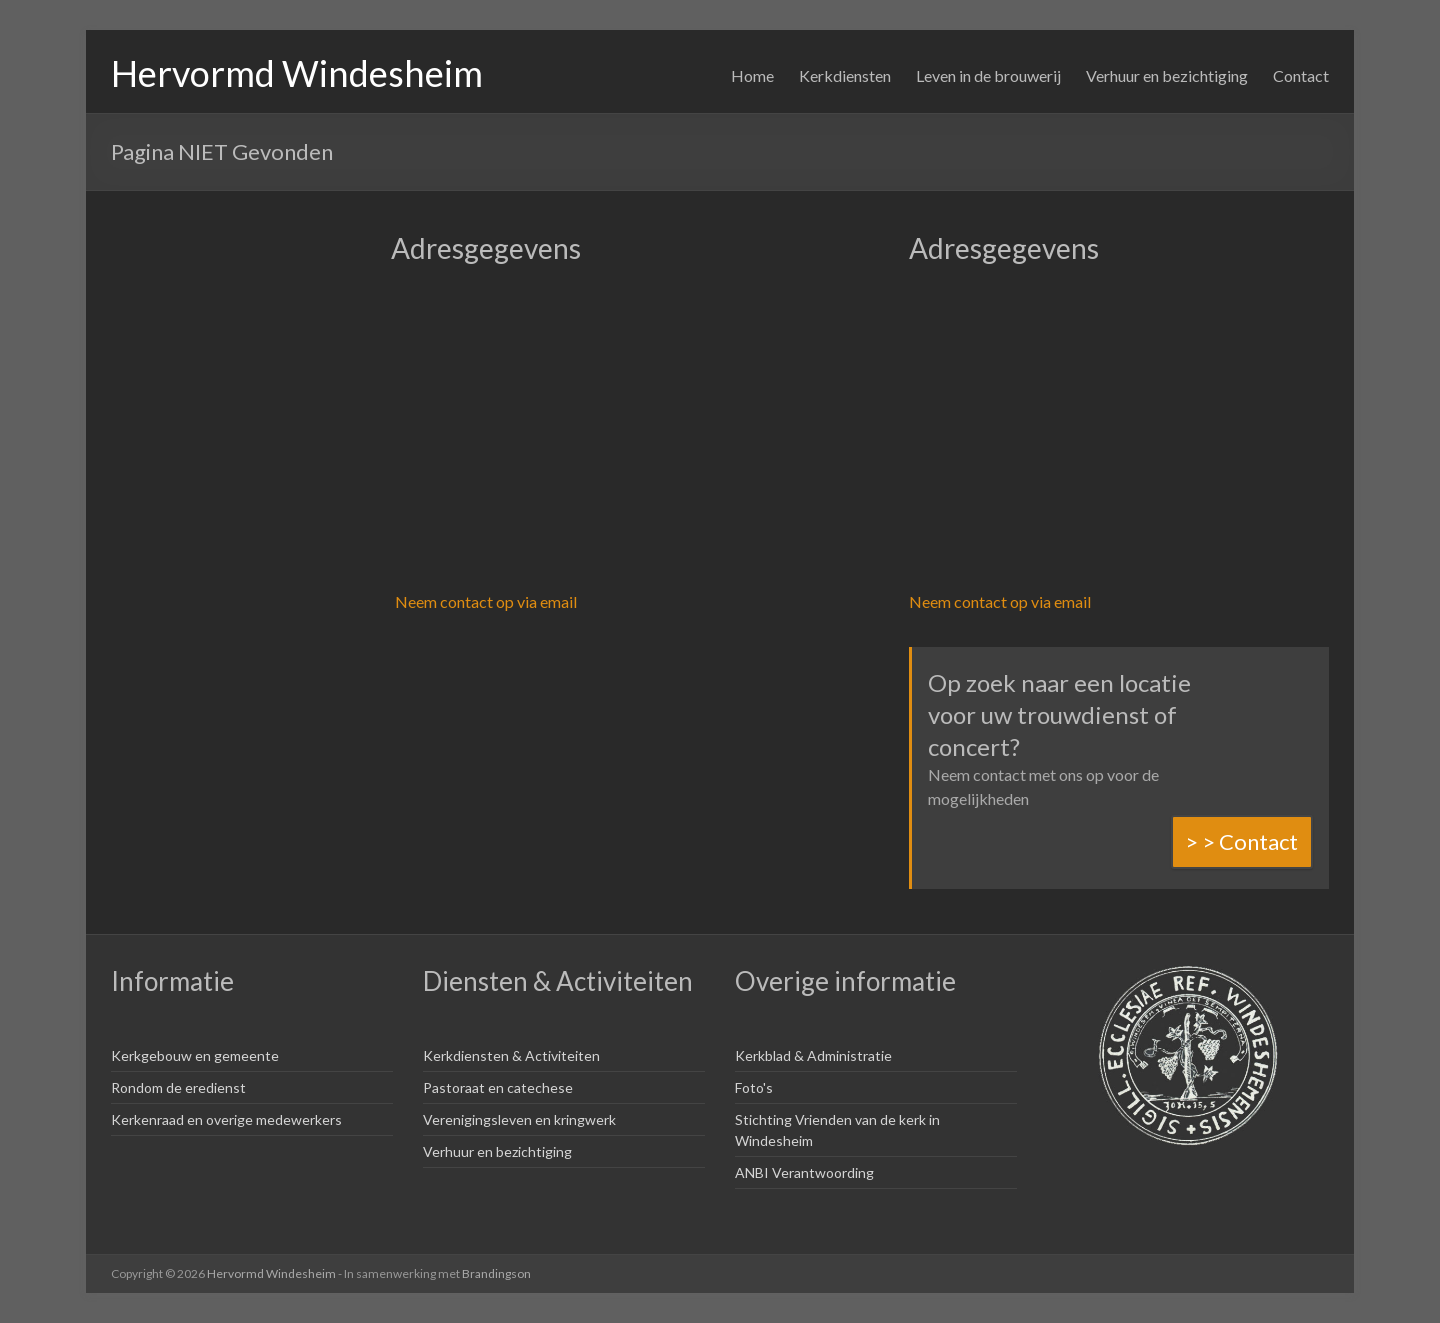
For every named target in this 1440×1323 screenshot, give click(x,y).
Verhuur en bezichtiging (1167, 75)
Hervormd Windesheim (297, 73)
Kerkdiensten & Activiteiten (511, 1055)
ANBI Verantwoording (804, 1172)
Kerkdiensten (845, 75)
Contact (1301, 75)
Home (752, 75)
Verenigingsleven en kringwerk (519, 1119)
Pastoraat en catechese (498, 1087)
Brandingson (496, 1273)
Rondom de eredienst (178, 1087)
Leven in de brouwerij (988, 75)
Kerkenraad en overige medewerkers (226, 1119)
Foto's (754, 1087)
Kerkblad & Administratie (813, 1055)
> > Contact (1241, 841)
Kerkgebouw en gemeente (195, 1055)
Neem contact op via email (486, 601)
